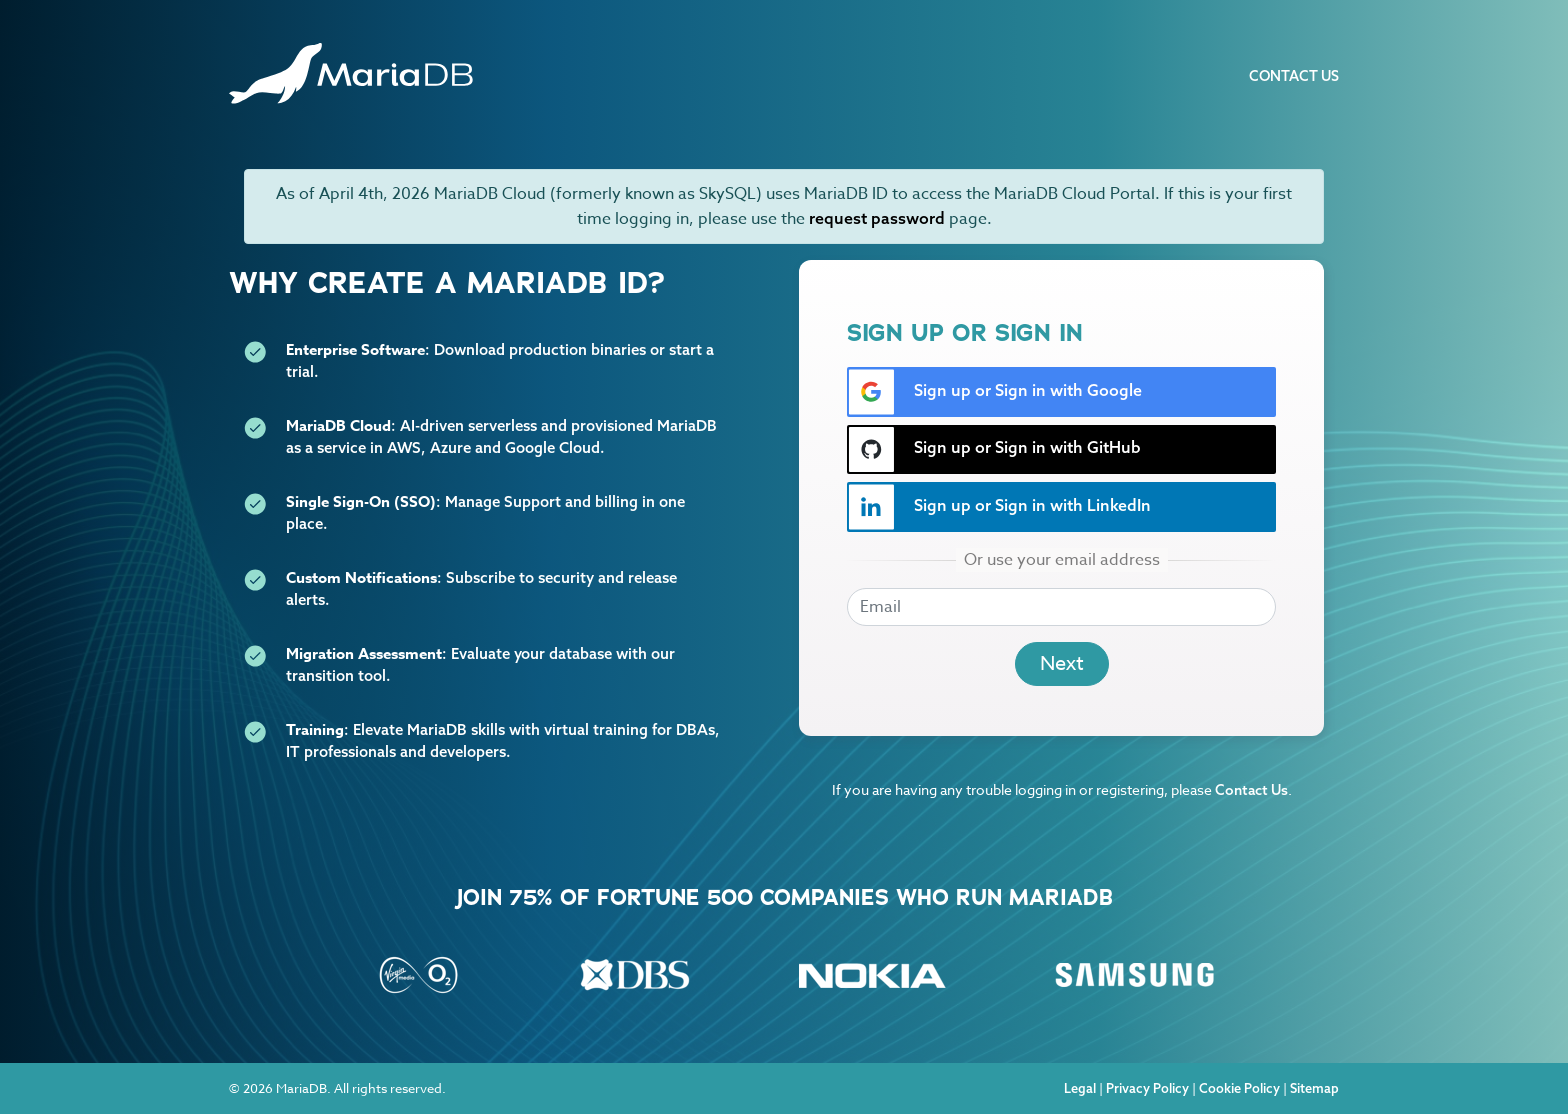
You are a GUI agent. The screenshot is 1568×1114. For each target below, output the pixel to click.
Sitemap (1314, 1088)
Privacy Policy (1147, 1088)
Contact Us (1294, 76)
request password (877, 218)
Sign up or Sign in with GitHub (994, 449)
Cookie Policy (1239, 1088)
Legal (1080, 1088)
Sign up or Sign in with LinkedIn (999, 507)
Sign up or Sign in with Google (995, 392)
